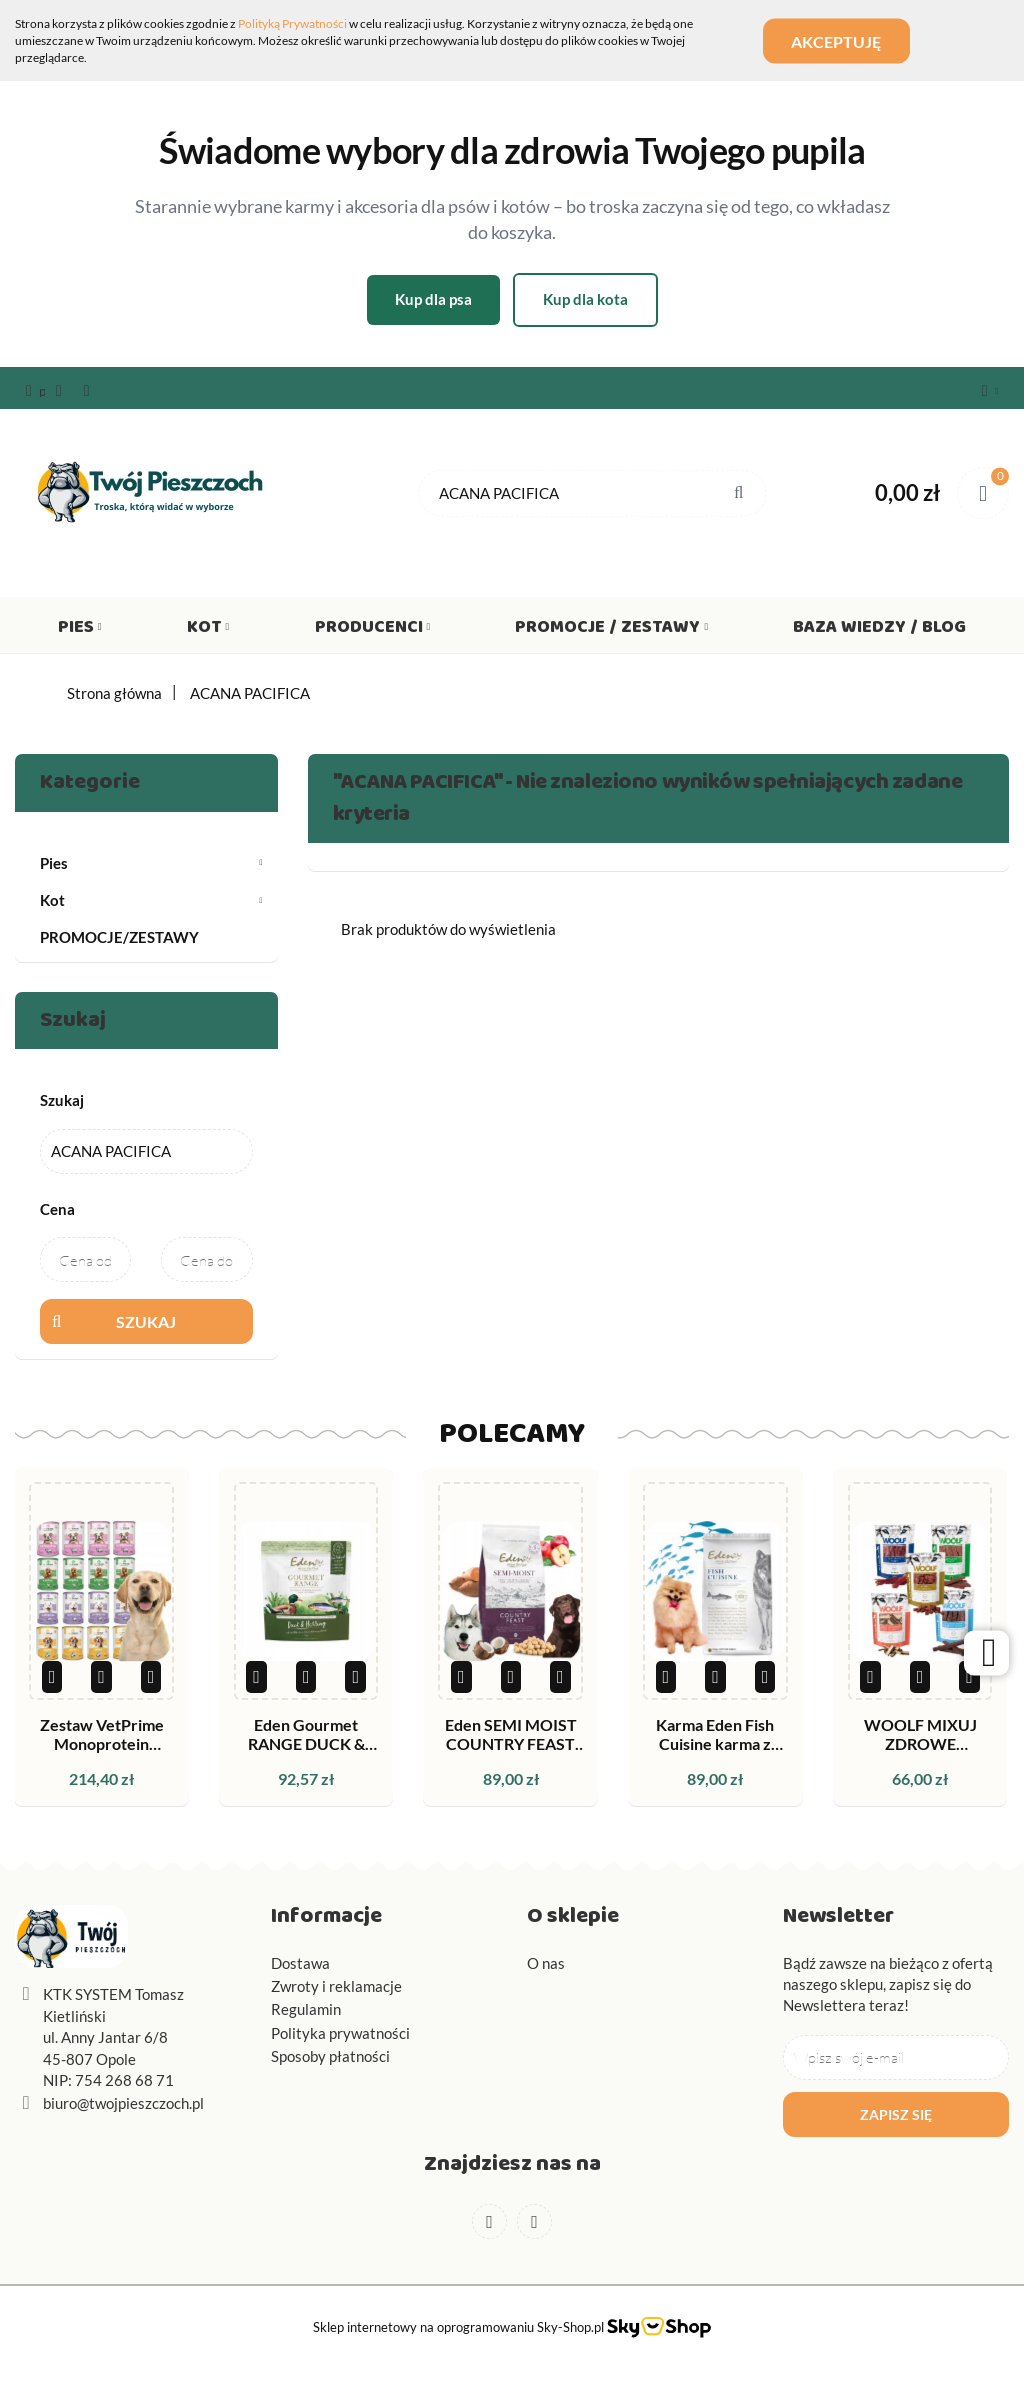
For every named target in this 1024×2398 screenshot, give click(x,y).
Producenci (373, 631)
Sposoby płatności (330, 2056)
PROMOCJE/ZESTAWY (119, 937)
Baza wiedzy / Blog (879, 631)
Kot (208, 631)
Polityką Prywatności (292, 23)
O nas (546, 1963)
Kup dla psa (433, 299)
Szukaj (146, 1321)
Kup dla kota (585, 299)
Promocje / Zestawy (611, 631)
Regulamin (306, 2009)
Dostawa (300, 1963)
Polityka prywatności (340, 2033)
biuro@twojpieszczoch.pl (123, 2103)
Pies (80, 631)
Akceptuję (838, 40)
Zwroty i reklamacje (336, 1986)
